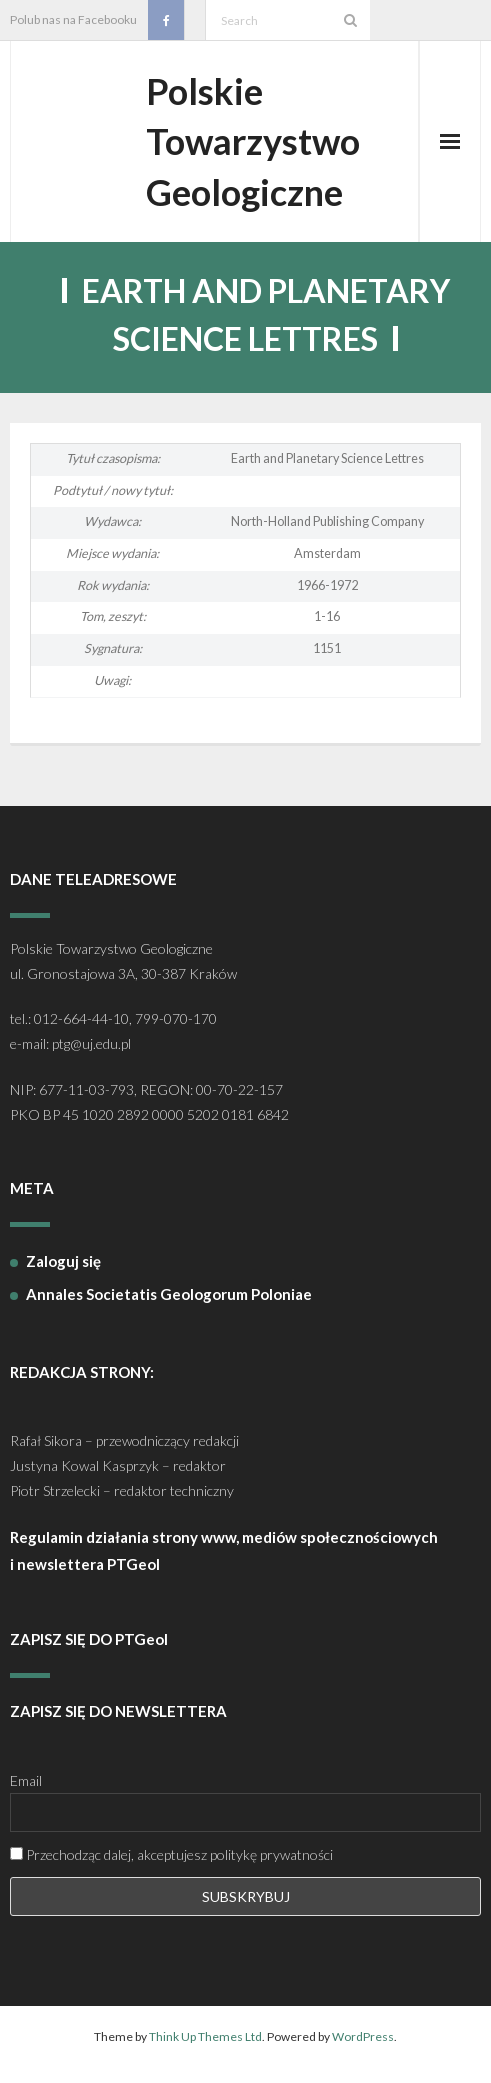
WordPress (363, 2036)
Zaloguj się (63, 1261)
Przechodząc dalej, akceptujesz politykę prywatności (171, 1854)
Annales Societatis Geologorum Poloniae (169, 1294)
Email (26, 1780)
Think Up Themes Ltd (205, 2036)
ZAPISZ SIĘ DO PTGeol (89, 1639)
